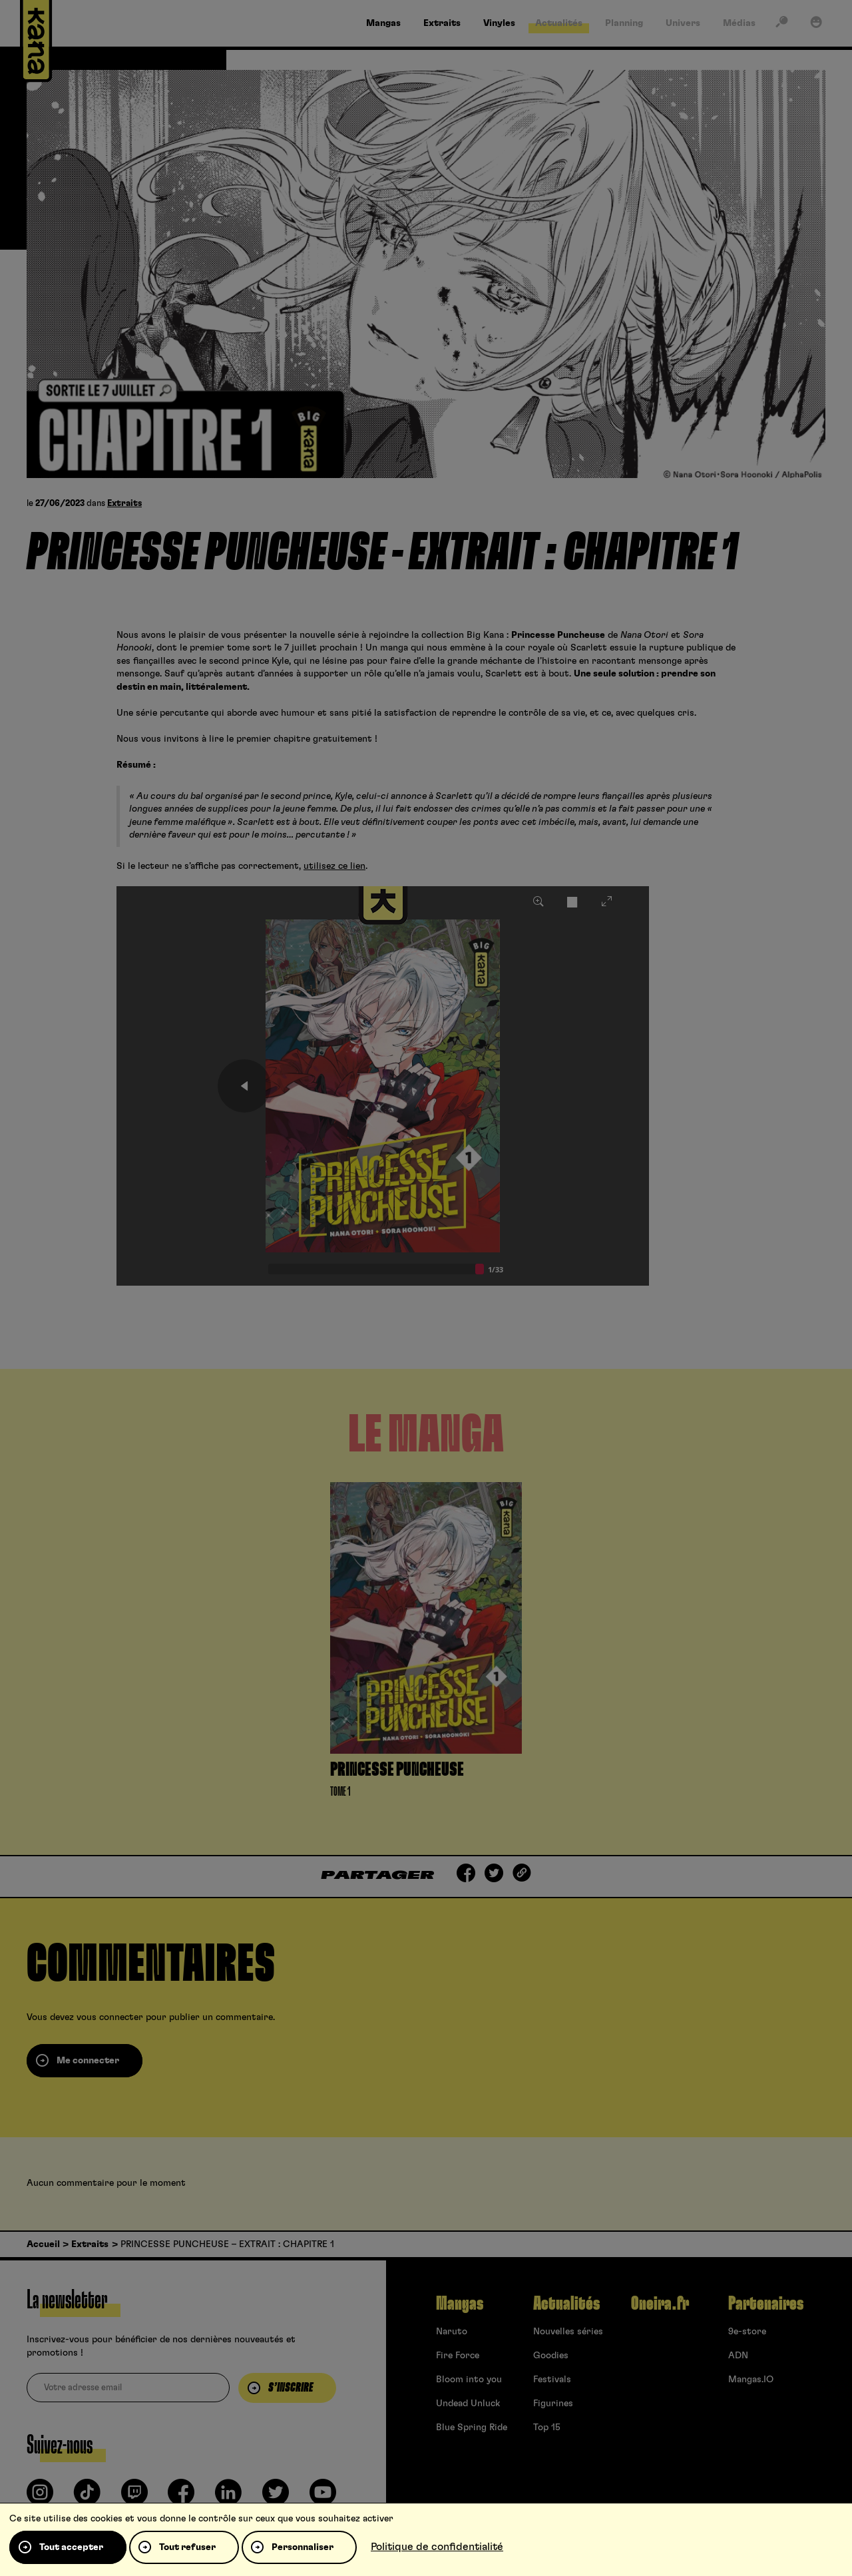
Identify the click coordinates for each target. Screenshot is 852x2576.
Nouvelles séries (568, 2331)
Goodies (550, 2355)
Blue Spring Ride (471, 2427)
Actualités (566, 2304)
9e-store (747, 2331)
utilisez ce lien (334, 866)
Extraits (124, 503)
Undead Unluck (468, 2403)
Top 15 (546, 2427)
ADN (738, 2355)
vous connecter (110, 2017)
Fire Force (457, 2355)
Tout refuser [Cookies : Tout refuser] (187, 2547)
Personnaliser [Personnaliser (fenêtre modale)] (302, 2547)
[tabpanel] (426, 1643)
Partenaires (765, 2304)
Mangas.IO (750, 2379)
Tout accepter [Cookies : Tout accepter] (71, 2547)
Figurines (553, 2403)
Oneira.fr (660, 2304)
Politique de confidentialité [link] (437, 2546)
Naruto (451, 2331)
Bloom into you (469, 2379)
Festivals (552, 2379)
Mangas (459, 2304)
